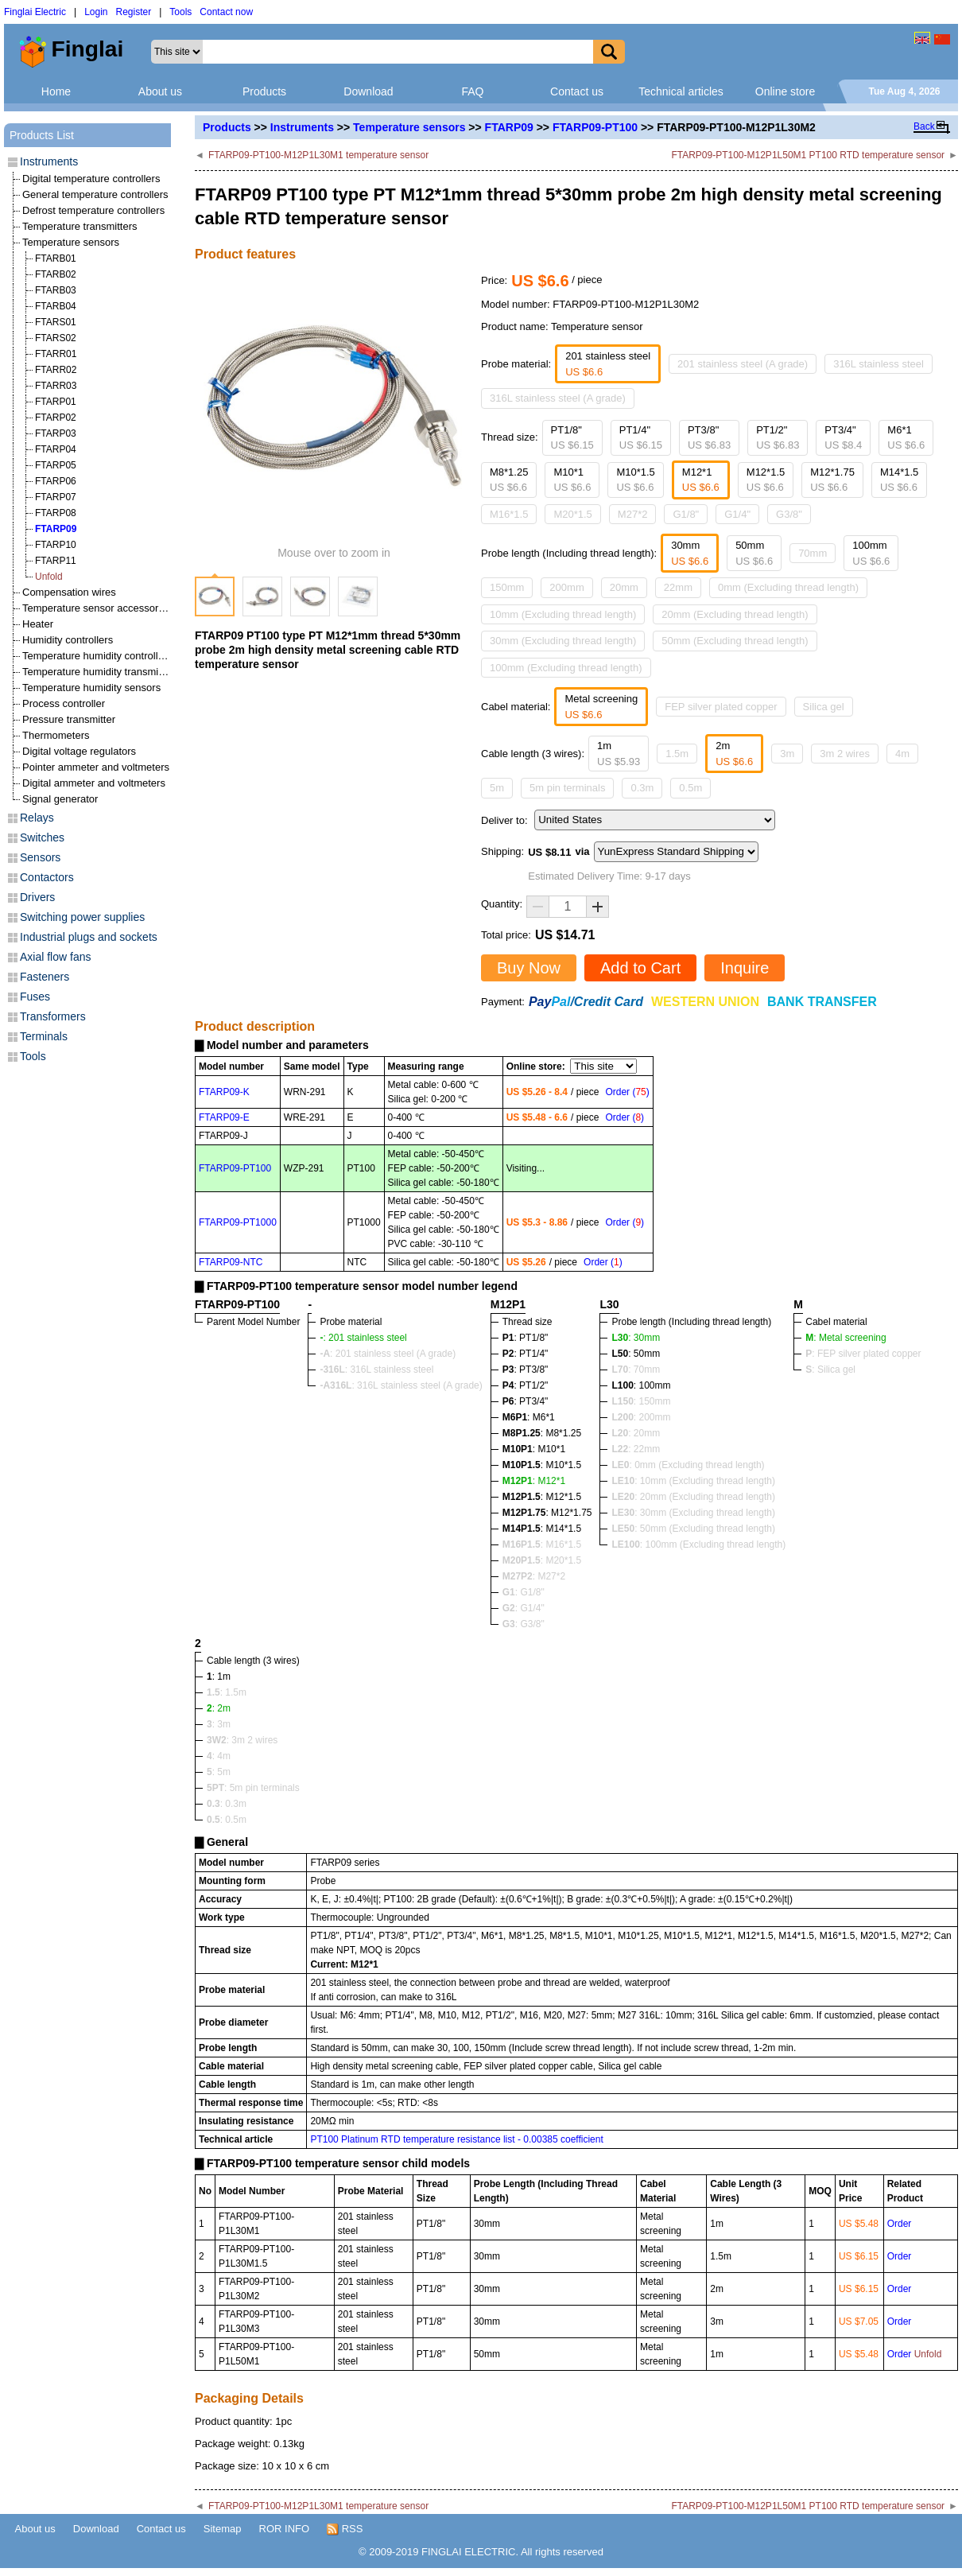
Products (264, 91)
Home (56, 91)
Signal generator (60, 799)
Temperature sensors (409, 127)
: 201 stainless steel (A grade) (388, 1353)
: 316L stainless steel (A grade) (401, 1385)
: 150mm (640, 1401)
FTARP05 (55, 465)
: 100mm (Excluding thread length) (698, 1544)
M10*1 (572, 480)
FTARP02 (55, 417)
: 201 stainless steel (363, 1337)
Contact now (226, 11)
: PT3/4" (525, 1401)
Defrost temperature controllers (93, 210)
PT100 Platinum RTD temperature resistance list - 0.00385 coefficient (456, 2139)
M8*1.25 (509, 480)
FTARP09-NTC (230, 1262)
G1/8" (686, 514)
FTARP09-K (224, 1092)
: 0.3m (226, 1803)
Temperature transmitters (80, 226)
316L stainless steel (878, 364)
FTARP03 (55, 433)
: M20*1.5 (541, 1560)
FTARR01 (55, 353)
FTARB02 (55, 274)
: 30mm (635, 1337)
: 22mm (635, 1449)
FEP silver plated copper (721, 707)
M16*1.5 (509, 514)
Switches (42, 837)
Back (924, 126)
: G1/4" (523, 1608)
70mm (812, 553)
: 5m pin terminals (253, 1787)
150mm (507, 587)
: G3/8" (523, 1624)
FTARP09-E (224, 1117)
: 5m (219, 1772)
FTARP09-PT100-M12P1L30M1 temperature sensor (318, 155)
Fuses (35, 996)
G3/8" (789, 514)
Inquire (744, 968)
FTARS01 (55, 322)
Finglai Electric (35, 11)
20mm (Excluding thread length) (734, 614)
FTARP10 (55, 544)
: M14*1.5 (541, 1528)
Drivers (37, 897)
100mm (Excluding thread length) (566, 668)
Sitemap (223, 2529)
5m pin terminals (567, 788)
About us (160, 91)
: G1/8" (523, 1592)
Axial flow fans (55, 956)
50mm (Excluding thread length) (734, 641)
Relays (37, 817)
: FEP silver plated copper (863, 1353)
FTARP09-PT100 (595, 127)
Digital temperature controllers (91, 179)
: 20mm (635, 1433)
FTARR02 (55, 369)
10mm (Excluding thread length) (563, 614)
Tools (180, 11)
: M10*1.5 (541, 1465)
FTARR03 (55, 385)
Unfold (49, 576)
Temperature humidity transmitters (100, 672)
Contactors (47, 877)
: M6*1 (528, 1417)
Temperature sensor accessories (97, 608)
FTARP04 (55, 449)
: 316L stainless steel (376, 1369)
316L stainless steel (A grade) (558, 398)
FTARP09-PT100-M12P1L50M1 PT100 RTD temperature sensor (808, 155)
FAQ (472, 91)
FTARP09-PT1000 (238, 1222)
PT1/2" (777, 438)
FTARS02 (55, 338)
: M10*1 (533, 1449)
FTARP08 (55, 513)
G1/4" (737, 514)
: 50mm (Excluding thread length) (692, 1528)
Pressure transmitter (68, 719)
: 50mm (635, 1353)
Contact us (576, 91)
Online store (785, 91)
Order (899, 2223)
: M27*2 (533, 1576)
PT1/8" (572, 438)
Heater (37, 624)
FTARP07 (55, 497)
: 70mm (635, 1369)
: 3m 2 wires (242, 1740)
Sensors (40, 857)
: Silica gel (830, 1369)
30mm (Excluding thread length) (563, 641)
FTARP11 (55, 560)
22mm (678, 587)
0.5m (690, 788)
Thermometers (56, 735)
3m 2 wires (845, 754)
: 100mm (640, 1385)
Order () (627, 1092)
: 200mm (640, 1417)
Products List (42, 135)
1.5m (677, 754)
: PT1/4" (525, 1353)
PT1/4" (640, 438)
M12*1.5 (766, 480)
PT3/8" (709, 438)
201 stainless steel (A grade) (742, 364)
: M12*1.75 (547, 1512)
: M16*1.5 (541, 1544)
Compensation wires (69, 592)
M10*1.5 (635, 480)
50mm (754, 553)
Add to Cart (640, 968)
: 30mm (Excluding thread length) (692, 1512)
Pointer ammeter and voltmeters (95, 767)
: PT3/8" (525, 1369)
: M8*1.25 (541, 1433)
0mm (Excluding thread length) (788, 587)
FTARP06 (55, 481)
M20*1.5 (572, 514)
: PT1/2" (525, 1385)
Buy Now (529, 968)
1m (618, 753)
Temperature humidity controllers (97, 656)
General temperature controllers (95, 194)
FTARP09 (509, 127)
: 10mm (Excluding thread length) (692, 1480)
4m (902, 754)
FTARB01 (55, 258)
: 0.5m (226, 1819)
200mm (566, 587)
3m (787, 754)
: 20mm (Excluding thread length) (692, 1496)
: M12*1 (533, 1480)
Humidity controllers (67, 640)
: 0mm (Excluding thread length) (687, 1465)
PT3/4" (843, 438)
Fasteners (44, 976)
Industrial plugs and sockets (88, 937)
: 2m (219, 1708)
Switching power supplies (82, 917)
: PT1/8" (525, 1337)
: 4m (219, 1756)
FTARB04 (55, 306)
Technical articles (680, 91)
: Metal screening (845, 1337)
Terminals (44, 1036)
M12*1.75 (832, 480)
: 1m (219, 1676)
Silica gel (823, 707)
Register (134, 11)
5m (497, 788)
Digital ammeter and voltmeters (93, 783)
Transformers (53, 1016)
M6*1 (906, 438)
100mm (871, 553)
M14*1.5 (899, 480)
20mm (624, 587)
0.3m (642, 788)
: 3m (219, 1724)
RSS (345, 2529)
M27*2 (633, 514)
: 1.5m (226, 1692)
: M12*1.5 (541, 1496)
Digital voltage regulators (79, 751)
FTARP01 (55, 401)
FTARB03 (55, 290)
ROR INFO (284, 2529)
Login (95, 11)
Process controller (63, 703)
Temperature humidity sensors (91, 688)
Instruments (302, 127)
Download (368, 91)
